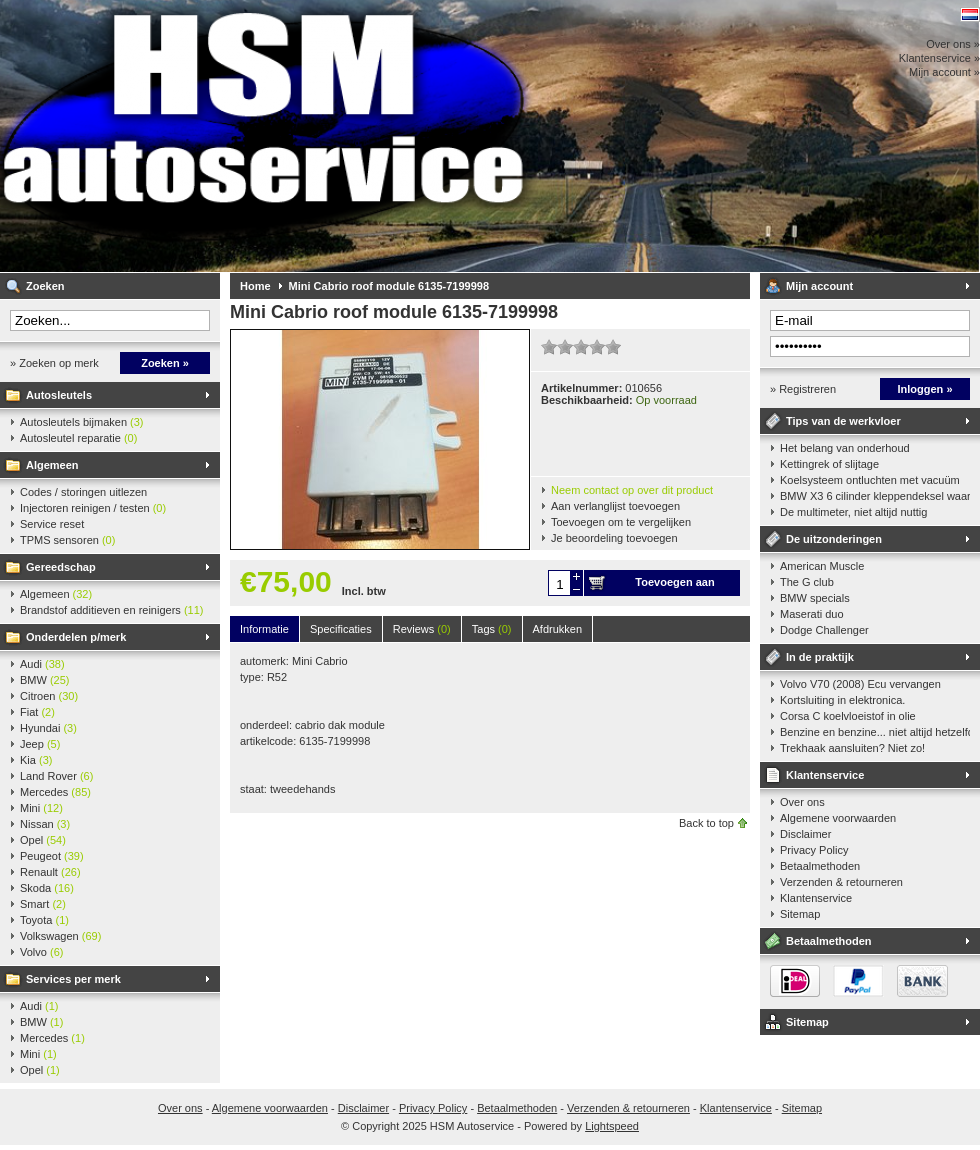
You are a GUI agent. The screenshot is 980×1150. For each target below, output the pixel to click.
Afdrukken (558, 629)
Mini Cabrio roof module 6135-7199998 (389, 286)
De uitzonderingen (834, 539)
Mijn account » (944, 72)
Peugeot (52, 856)
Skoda (47, 888)
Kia (36, 760)
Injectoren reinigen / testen (93, 508)
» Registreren (803, 389)
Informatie (264, 629)
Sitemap (800, 914)
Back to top (706, 823)
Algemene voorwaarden (838, 818)
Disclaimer (805, 834)
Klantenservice (825, 775)
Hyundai (48, 728)
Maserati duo (812, 614)
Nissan (45, 824)
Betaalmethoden (820, 866)
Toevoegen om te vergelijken (621, 522)
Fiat (37, 712)
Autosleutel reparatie (78, 438)
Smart (43, 904)
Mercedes (55, 792)
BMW (45, 680)
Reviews (422, 629)
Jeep (40, 744)
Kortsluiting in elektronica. (842, 700)
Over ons (802, 802)
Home (255, 286)
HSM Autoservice (265, 136)
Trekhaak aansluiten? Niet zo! (852, 748)
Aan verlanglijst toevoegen (615, 506)
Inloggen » (925, 389)
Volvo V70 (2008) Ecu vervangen (860, 684)
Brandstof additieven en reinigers (111, 610)
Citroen (49, 696)
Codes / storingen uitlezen (83, 492)
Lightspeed (612, 1126)
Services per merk (73, 979)
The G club (807, 582)
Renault (50, 872)
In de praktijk (820, 657)
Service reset (52, 524)
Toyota (44, 920)
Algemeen (52, 465)
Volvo (41, 952)
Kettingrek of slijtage (829, 464)
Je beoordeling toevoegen (614, 538)
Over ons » (953, 44)
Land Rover (56, 776)
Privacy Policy (814, 850)
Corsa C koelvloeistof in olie (848, 716)
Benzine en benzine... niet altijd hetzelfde (875, 732)
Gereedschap (61, 567)
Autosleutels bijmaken (82, 422)
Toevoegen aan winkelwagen (674, 586)
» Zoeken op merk (54, 363)
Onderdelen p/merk (76, 637)
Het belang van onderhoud (845, 448)
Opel (43, 840)
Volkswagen (60, 936)
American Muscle (822, 566)
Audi (42, 664)
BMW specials (815, 598)
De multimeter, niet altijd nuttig (853, 512)
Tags (492, 629)
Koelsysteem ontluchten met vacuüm (870, 480)
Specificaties (341, 629)
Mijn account (819, 286)
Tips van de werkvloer (843, 421)
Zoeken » (165, 363)
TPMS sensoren (67, 540)
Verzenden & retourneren (841, 882)
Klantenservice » (939, 58)
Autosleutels (59, 395)
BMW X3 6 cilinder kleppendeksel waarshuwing (875, 496)
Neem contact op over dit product (632, 490)
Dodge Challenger (824, 630)
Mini (41, 808)
